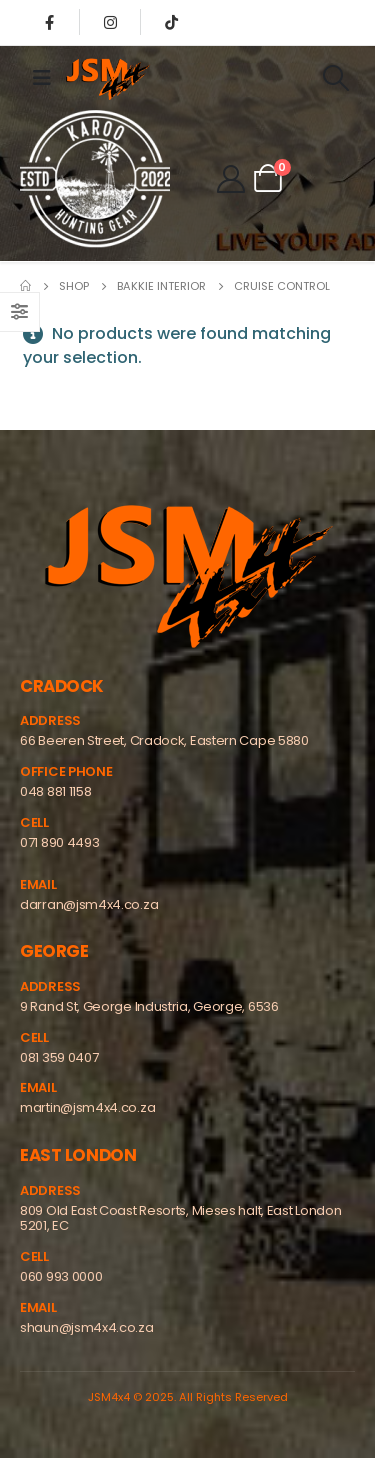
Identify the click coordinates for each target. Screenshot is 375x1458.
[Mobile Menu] (42, 78)
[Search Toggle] (335, 78)
